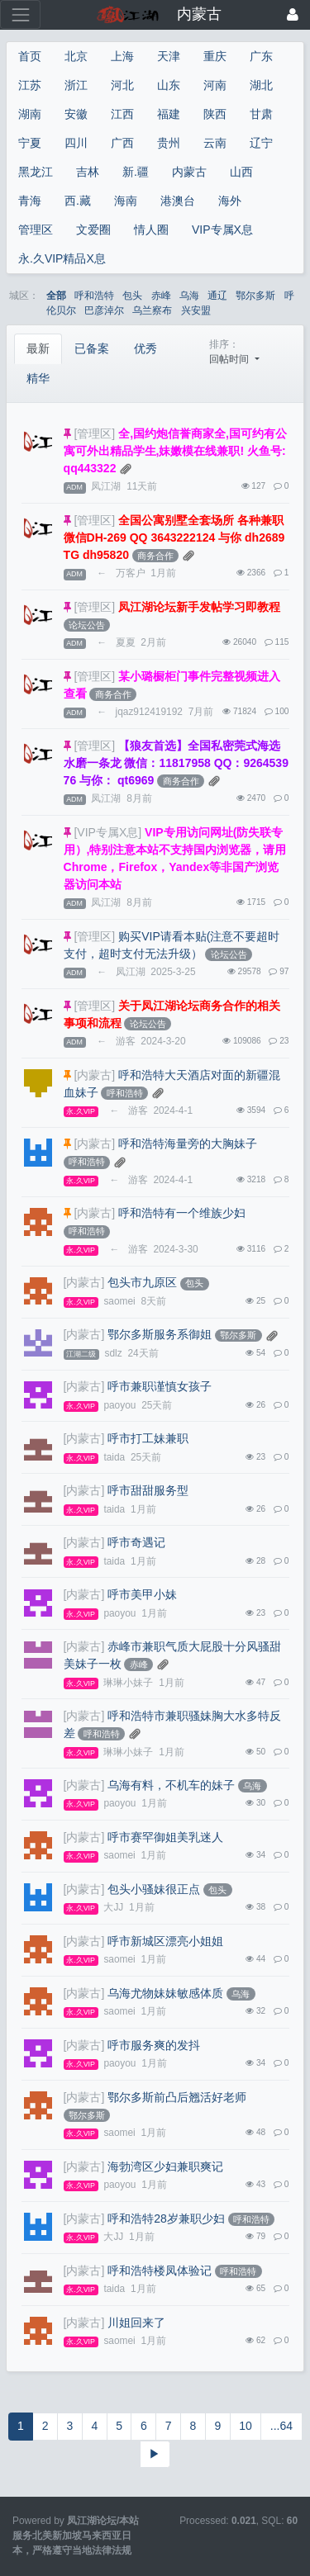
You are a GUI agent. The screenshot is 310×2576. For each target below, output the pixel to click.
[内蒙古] (94, 1075)
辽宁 (261, 142)
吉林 (87, 171)
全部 (56, 295)
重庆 (215, 56)
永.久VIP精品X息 (62, 258)
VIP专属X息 (222, 229)
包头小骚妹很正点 (153, 1889)
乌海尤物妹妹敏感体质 (165, 1993)
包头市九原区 (142, 1282)
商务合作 (155, 556)
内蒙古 (189, 171)
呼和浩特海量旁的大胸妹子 (187, 1143)
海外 (229, 200)
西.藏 (77, 200)
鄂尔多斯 (255, 295)
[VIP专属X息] (107, 832)
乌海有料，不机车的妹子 (171, 1785)
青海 (29, 200)
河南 (215, 85)
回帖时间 (230, 359)
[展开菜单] (20, 14)
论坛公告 (87, 625)
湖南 (29, 114)
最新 (38, 348)
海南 (125, 200)
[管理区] (94, 433)
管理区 (35, 229)
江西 (122, 114)
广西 (122, 142)
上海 (122, 56)
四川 (76, 142)
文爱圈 (93, 229)
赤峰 (161, 295)
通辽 (217, 295)
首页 (29, 56)
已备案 (91, 348)
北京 (76, 56)
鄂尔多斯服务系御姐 (159, 1334)
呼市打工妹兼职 (147, 1438)
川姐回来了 (136, 2322)
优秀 (145, 348)
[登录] (292, 14)
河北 (122, 85)
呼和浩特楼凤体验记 (159, 2270)
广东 (261, 56)
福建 (168, 114)
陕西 (215, 114)
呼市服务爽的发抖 (153, 2045)
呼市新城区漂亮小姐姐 (165, 1941)
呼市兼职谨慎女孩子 (159, 1386)
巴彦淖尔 (104, 310)
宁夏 (29, 142)
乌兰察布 (152, 310)
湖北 (261, 85)
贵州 (168, 142)
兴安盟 (196, 310)
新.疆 (135, 171)
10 (245, 2425)
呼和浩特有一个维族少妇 (182, 1212)
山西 (241, 171)
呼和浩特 (94, 295)
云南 (215, 142)
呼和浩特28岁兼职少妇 (166, 2218)
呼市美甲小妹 (142, 1594)
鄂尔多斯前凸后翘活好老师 (176, 2097)
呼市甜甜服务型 (147, 1490)
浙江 (76, 85)
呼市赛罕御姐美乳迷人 (165, 1837)
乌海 (189, 295)
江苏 (29, 85)
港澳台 (177, 200)
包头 (132, 295)
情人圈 (151, 229)
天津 (168, 56)
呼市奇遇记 (136, 1542)
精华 (38, 378)
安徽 (76, 114)
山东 (168, 85)
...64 (281, 2425)
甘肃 (261, 114)
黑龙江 (35, 171)
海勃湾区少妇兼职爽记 (165, 2166)
